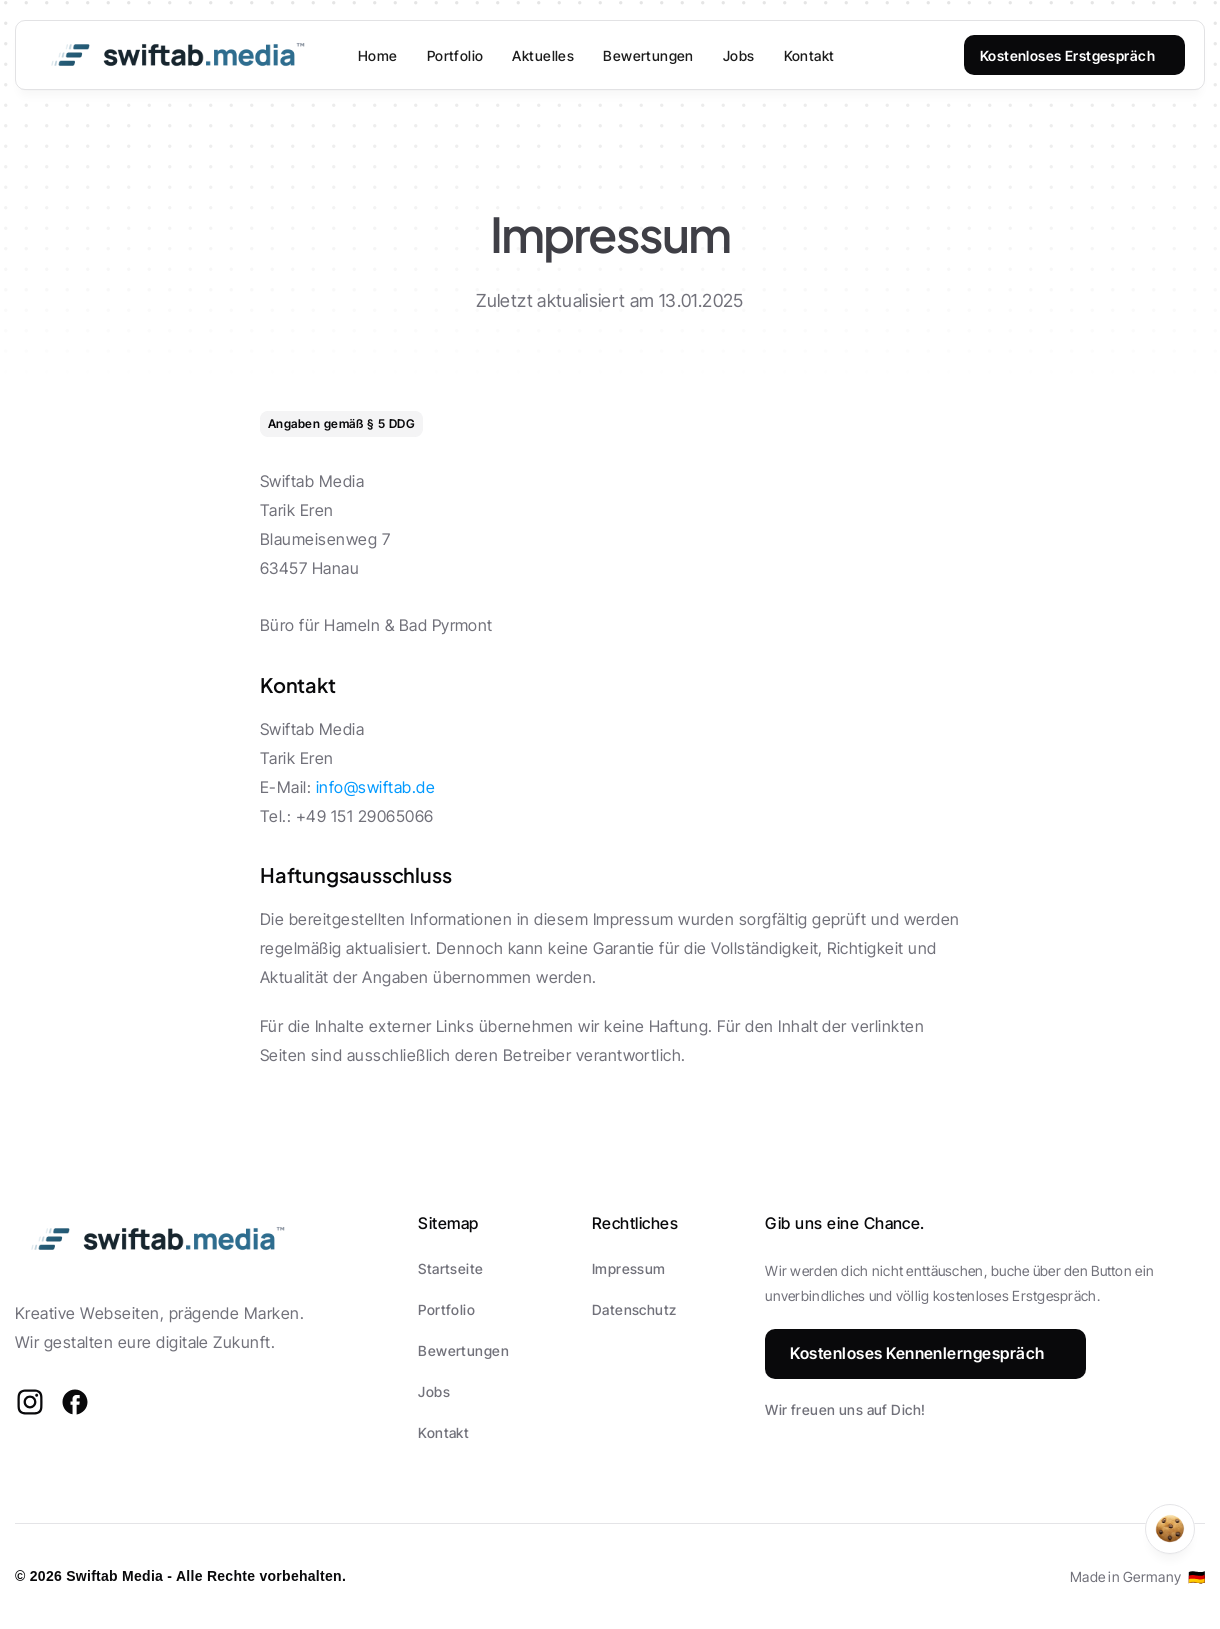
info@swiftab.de (375, 787)
